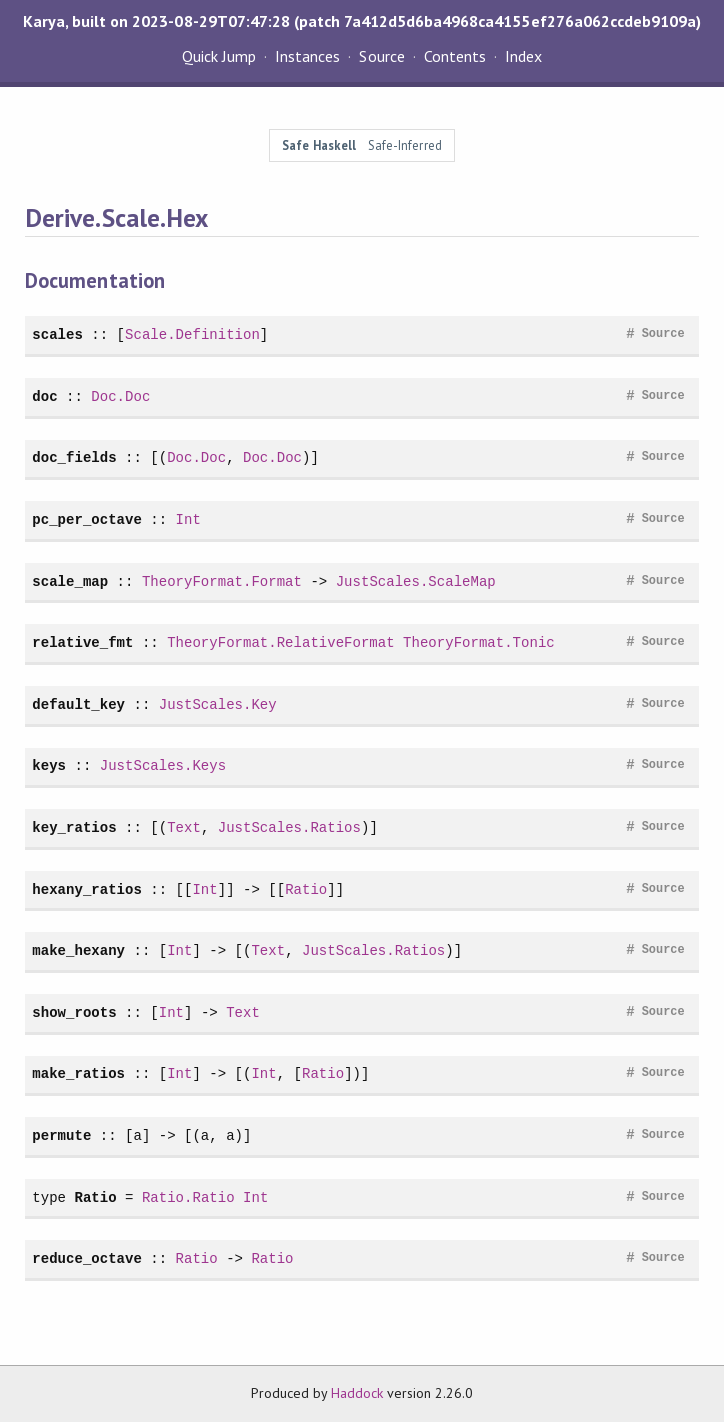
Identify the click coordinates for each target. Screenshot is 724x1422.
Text (184, 827)
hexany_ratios (87, 889)
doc (44, 396)
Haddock (357, 1393)
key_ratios (74, 827)
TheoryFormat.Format (222, 581)
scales (57, 334)
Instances (307, 56)
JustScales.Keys (163, 765)
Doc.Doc (120, 396)
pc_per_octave (87, 519)
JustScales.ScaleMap (416, 581)
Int (188, 519)
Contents (455, 56)
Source (381, 56)
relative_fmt (82, 642)
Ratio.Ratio (188, 1197)
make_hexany (78, 950)
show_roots (74, 1012)
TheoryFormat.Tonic (479, 642)
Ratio (306, 889)
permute (61, 1135)
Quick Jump (219, 56)
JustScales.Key (218, 704)
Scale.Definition (192, 334)
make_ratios (78, 1073)
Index (523, 56)
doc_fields (74, 457)
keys (49, 765)
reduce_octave (87, 1258)
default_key (78, 704)
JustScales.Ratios (289, 827)
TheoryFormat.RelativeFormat (280, 642)
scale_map (70, 581)
